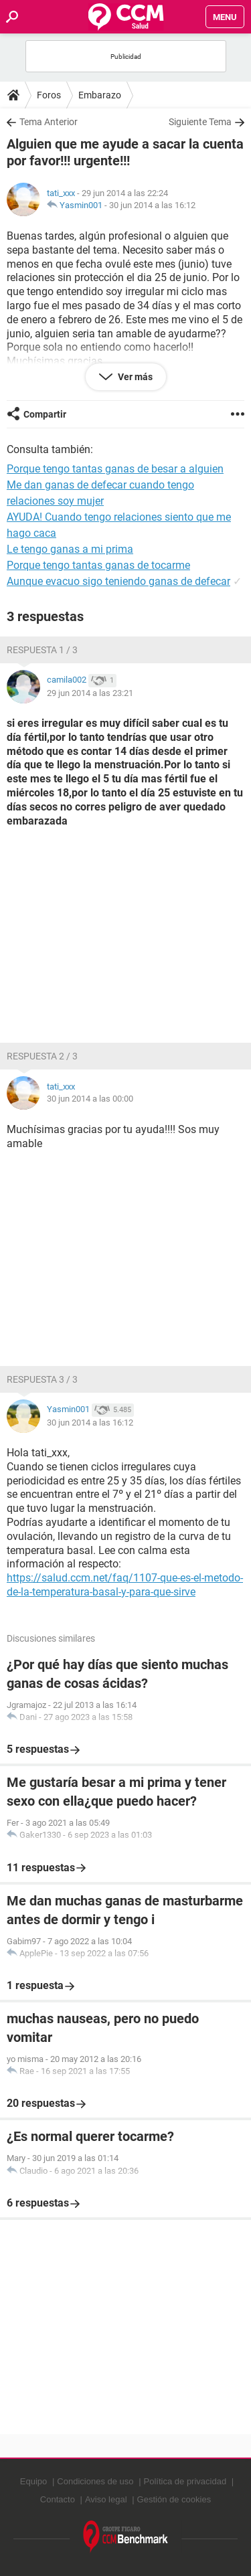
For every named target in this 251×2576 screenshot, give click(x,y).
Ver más (134, 376)
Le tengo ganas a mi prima (70, 549)
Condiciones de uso (95, 2481)
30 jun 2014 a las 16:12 (152, 205)
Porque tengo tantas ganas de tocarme (98, 565)
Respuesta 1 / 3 (42, 650)
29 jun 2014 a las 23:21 (90, 693)
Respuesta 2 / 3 (42, 1056)
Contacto (57, 2499)
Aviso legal (106, 2499)
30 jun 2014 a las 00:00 (90, 1099)
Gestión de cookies (174, 2499)
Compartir (44, 414)
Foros (49, 95)
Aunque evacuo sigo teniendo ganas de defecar (118, 581)
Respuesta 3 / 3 (42, 1379)
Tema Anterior (48, 121)
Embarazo (99, 95)
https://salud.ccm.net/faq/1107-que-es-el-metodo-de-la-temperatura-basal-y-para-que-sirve (125, 1584)
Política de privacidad (185, 2481)
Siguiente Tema (200, 121)
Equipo (33, 2481)
